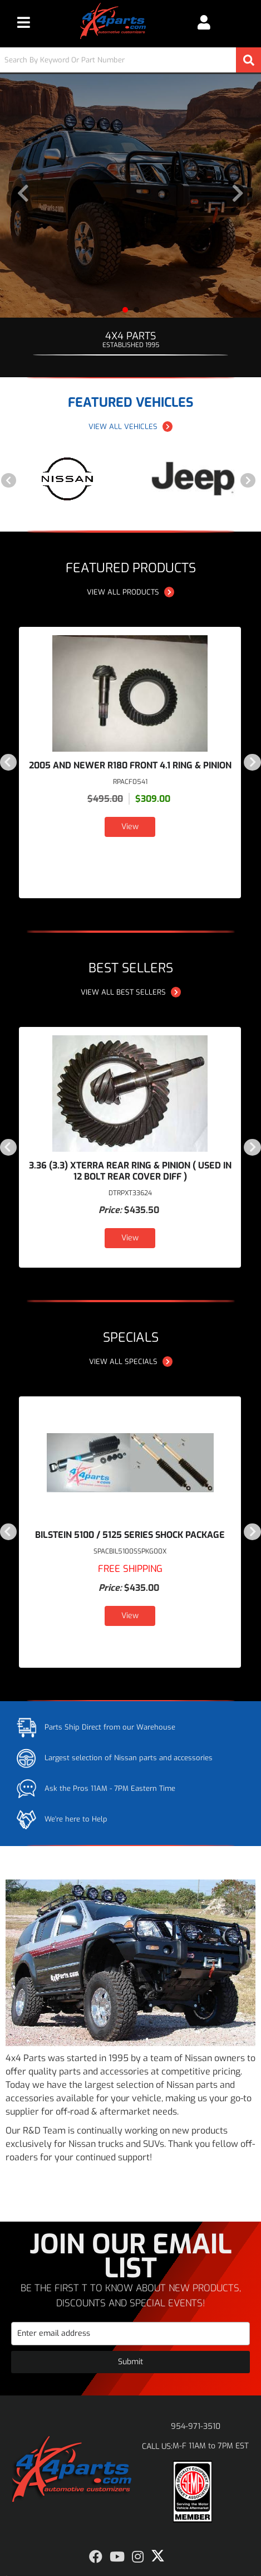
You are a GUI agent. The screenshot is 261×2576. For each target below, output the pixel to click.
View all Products (130, 592)
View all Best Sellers (131, 992)
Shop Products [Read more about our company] (108, 2179)
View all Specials (131, 1361)
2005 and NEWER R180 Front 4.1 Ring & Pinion (130, 765)
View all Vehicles (130, 426)
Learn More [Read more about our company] (37, 2179)
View (130, 826)
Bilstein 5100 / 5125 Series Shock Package (130, 1535)
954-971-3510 (195, 2426)
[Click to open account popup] (203, 22)
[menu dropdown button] (23, 22)
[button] (130, 59)
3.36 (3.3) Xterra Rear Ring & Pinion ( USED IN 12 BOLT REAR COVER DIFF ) (130, 1171)
